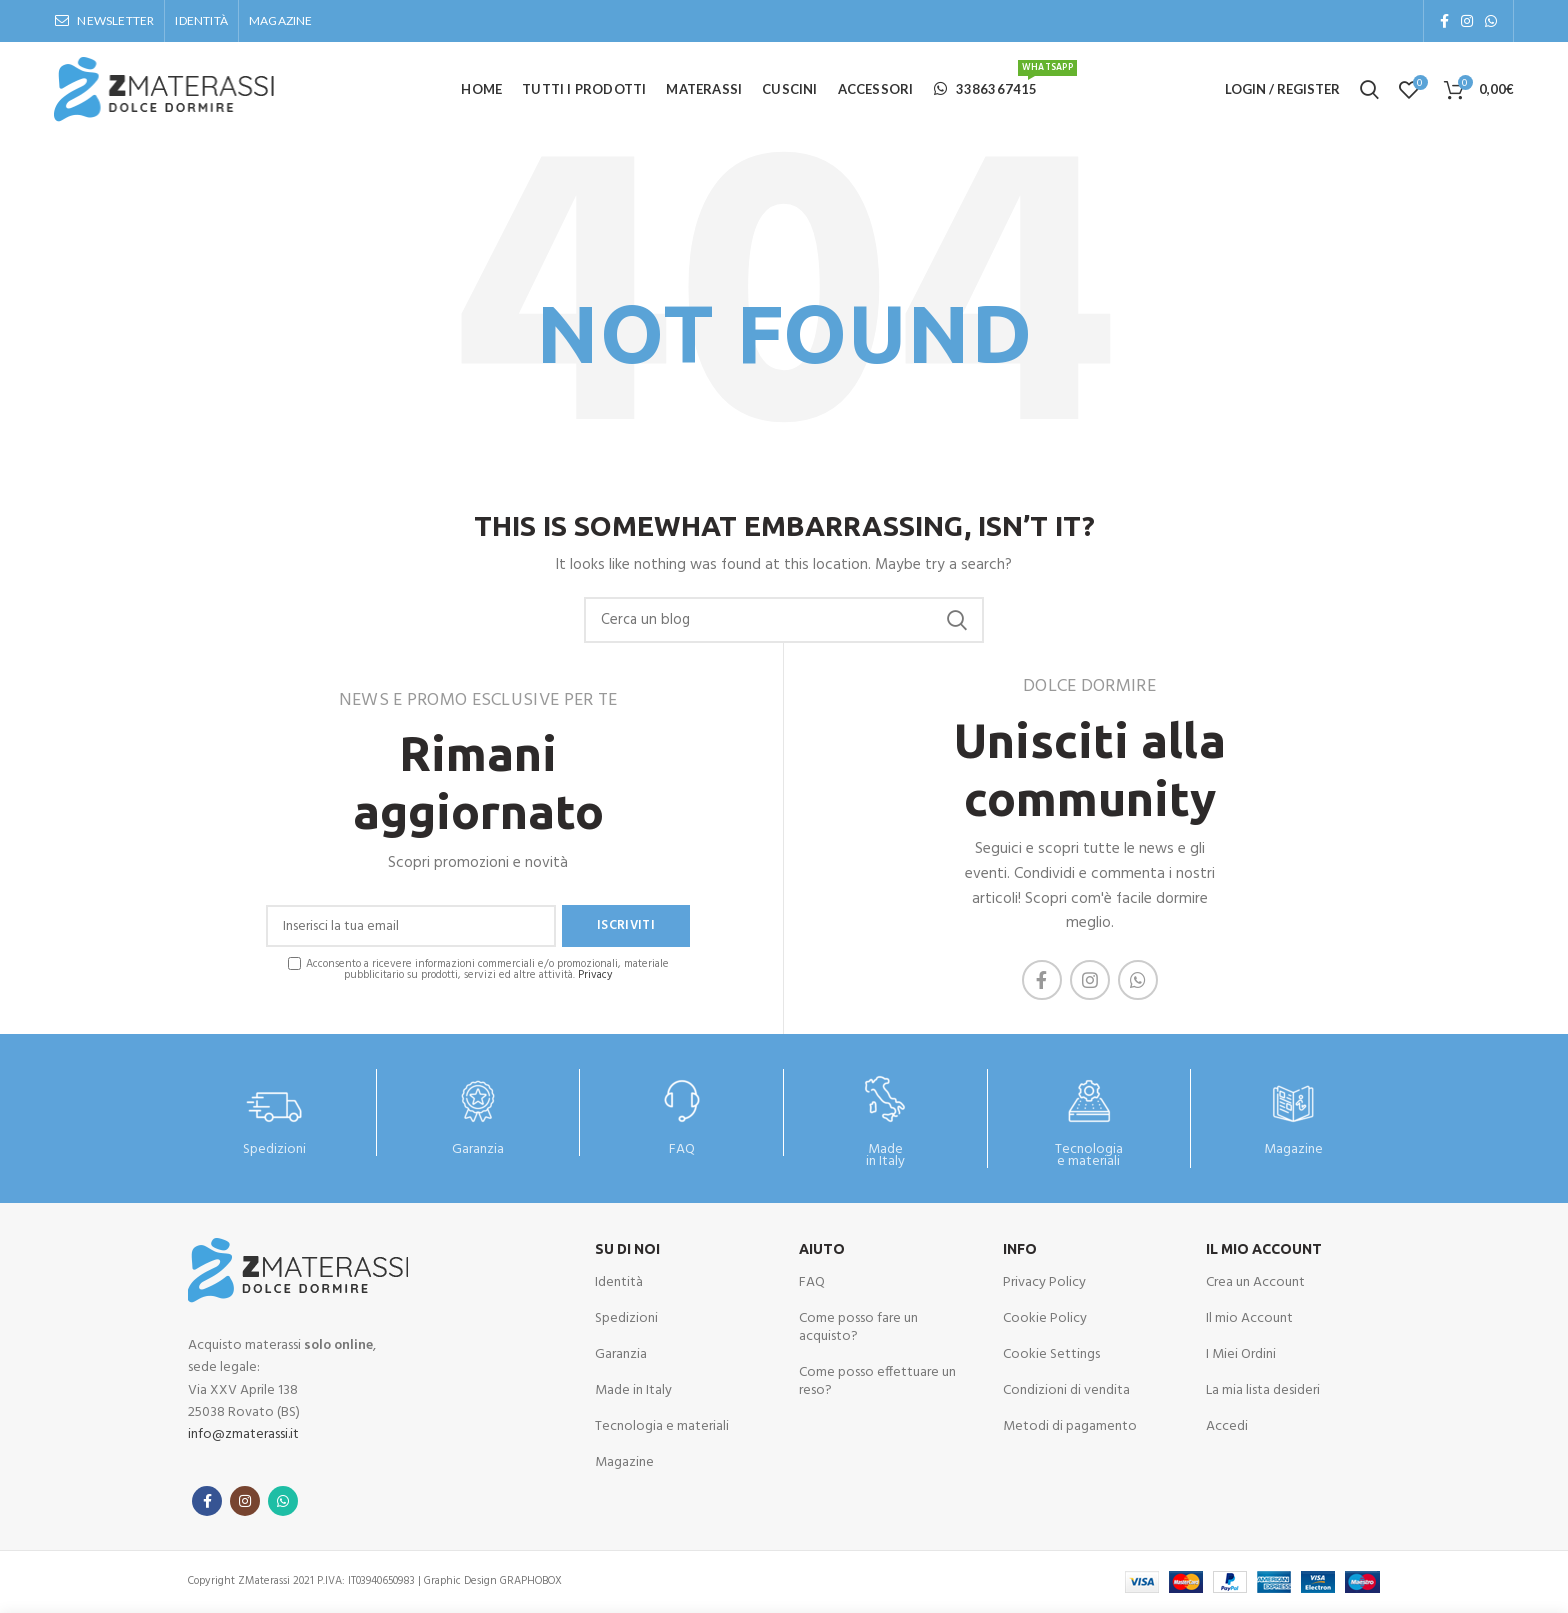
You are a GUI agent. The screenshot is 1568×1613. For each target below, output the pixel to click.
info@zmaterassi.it (243, 1434)
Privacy (595, 975)
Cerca (957, 620)
